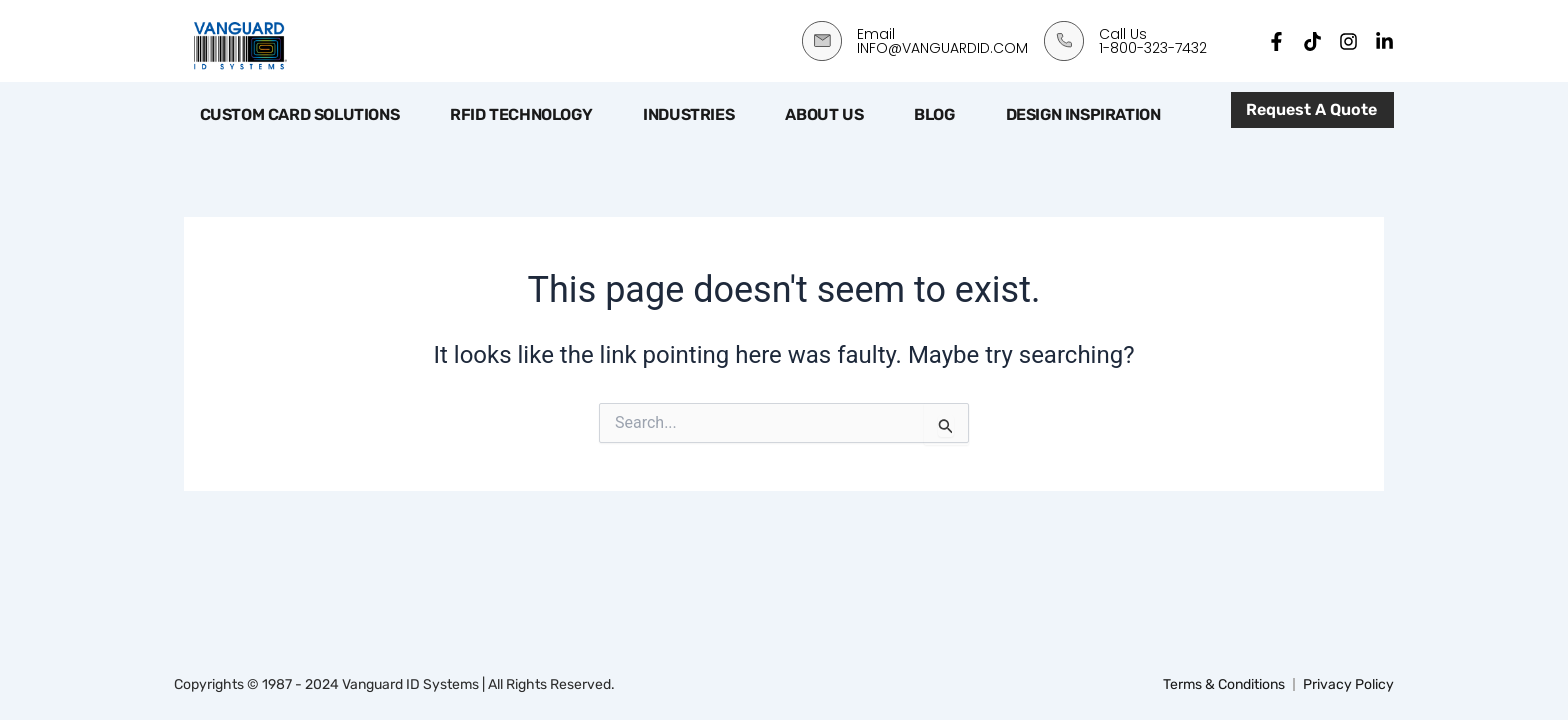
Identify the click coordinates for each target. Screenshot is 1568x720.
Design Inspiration (1083, 114)
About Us (824, 114)
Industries (688, 114)
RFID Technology (521, 114)
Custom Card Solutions (300, 114)
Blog (934, 114)
